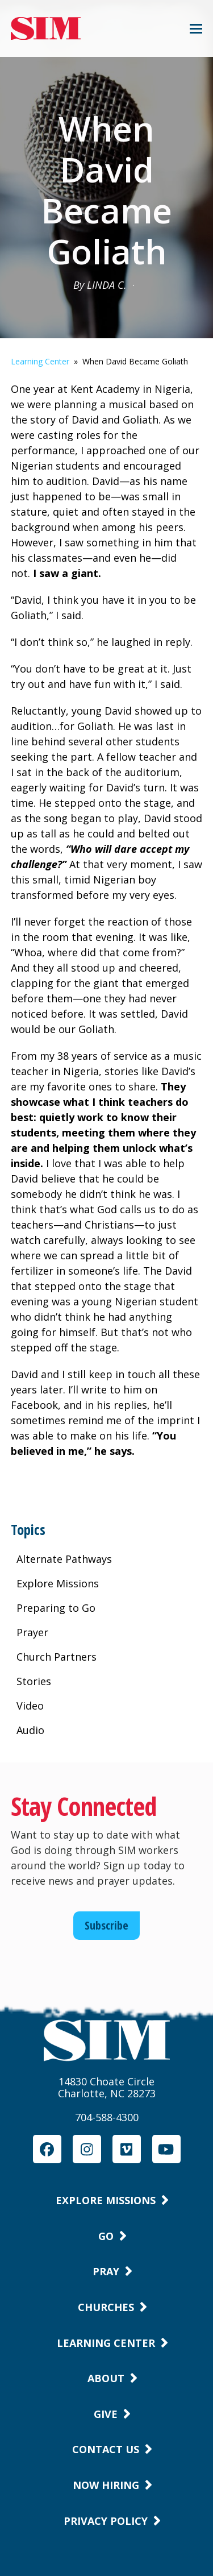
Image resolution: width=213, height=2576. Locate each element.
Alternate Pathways (64, 1559)
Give (106, 2414)
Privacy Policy (106, 2521)
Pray (106, 2271)
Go (106, 2236)
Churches (106, 2307)
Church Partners (56, 1657)
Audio (30, 1730)
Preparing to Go (55, 1608)
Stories (33, 1681)
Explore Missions (57, 1583)
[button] (196, 29)
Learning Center (40, 361)
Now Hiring (106, 2485)
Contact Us (105, 2449)
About (105, 2378)
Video (30, 1705)
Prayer (32, 1632)
